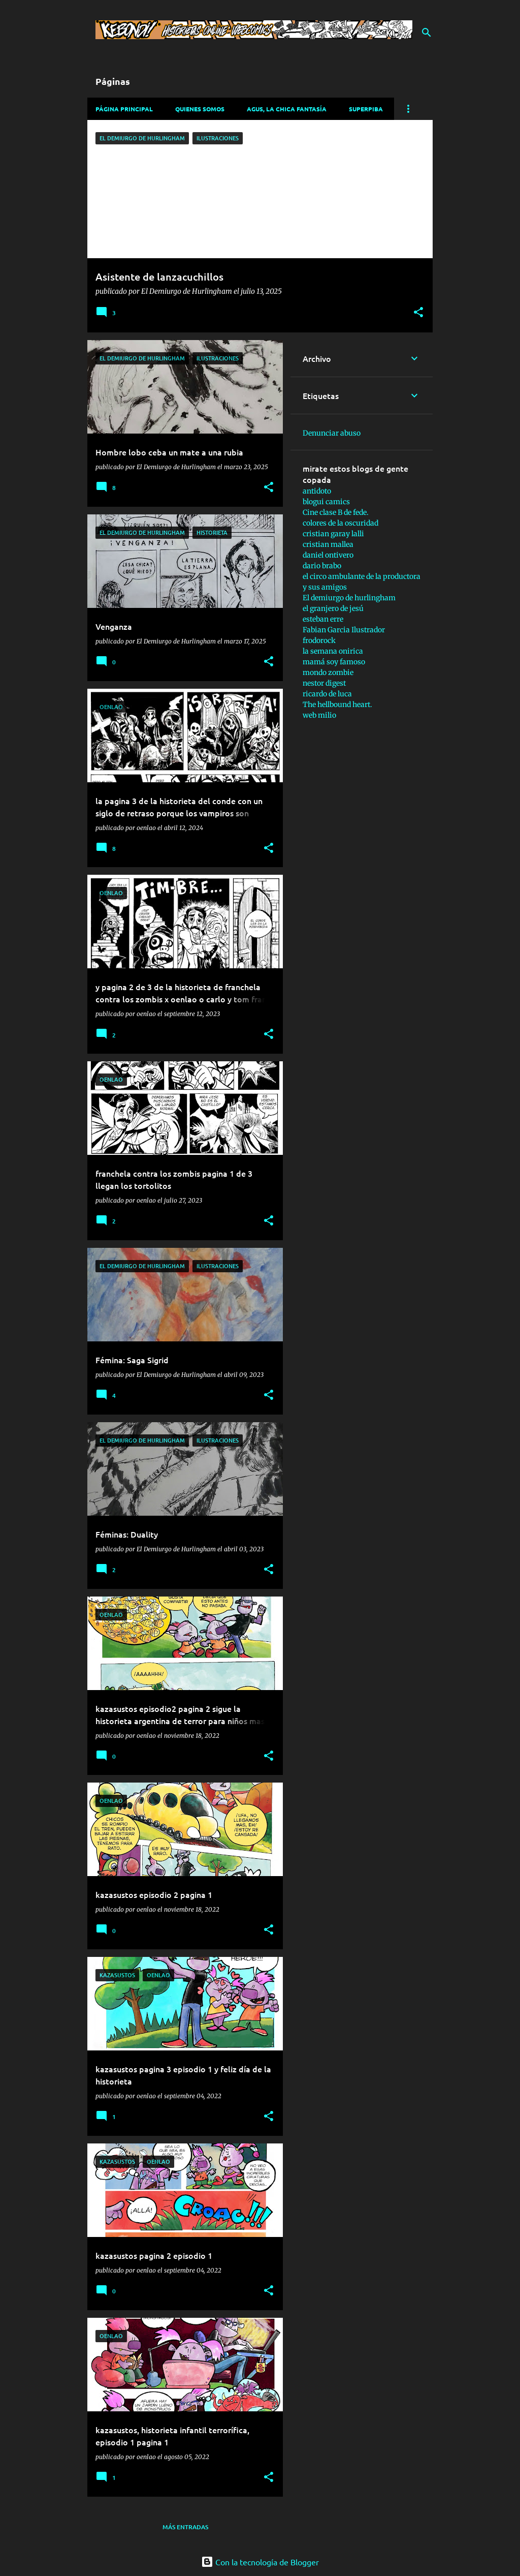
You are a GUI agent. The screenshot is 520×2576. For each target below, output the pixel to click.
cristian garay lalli (333, 533)
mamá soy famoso (334, 661)
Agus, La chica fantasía (287, 109)
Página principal (124, 109)
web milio (319, 715)
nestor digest (324, 683)
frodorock (319, 640)
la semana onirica (333, 651)
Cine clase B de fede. (336, 512)
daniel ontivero (328, 555)
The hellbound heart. (337, 704)
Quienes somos (199, 109)
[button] (418, 313)
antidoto (317, 491)
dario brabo (322, 565)
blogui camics (326, 501)
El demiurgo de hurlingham (349, 597)
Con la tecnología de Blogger (260, 2562)
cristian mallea (328, 544)
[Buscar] (426, 32)
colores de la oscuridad (340, 523)
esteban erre (323, 619)
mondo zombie (328, 672)
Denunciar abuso (332, 433)
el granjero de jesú (333, 608)
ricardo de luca (327, 693)
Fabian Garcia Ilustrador (344, 629)
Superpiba (366, 109)
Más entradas (185, 2527)
